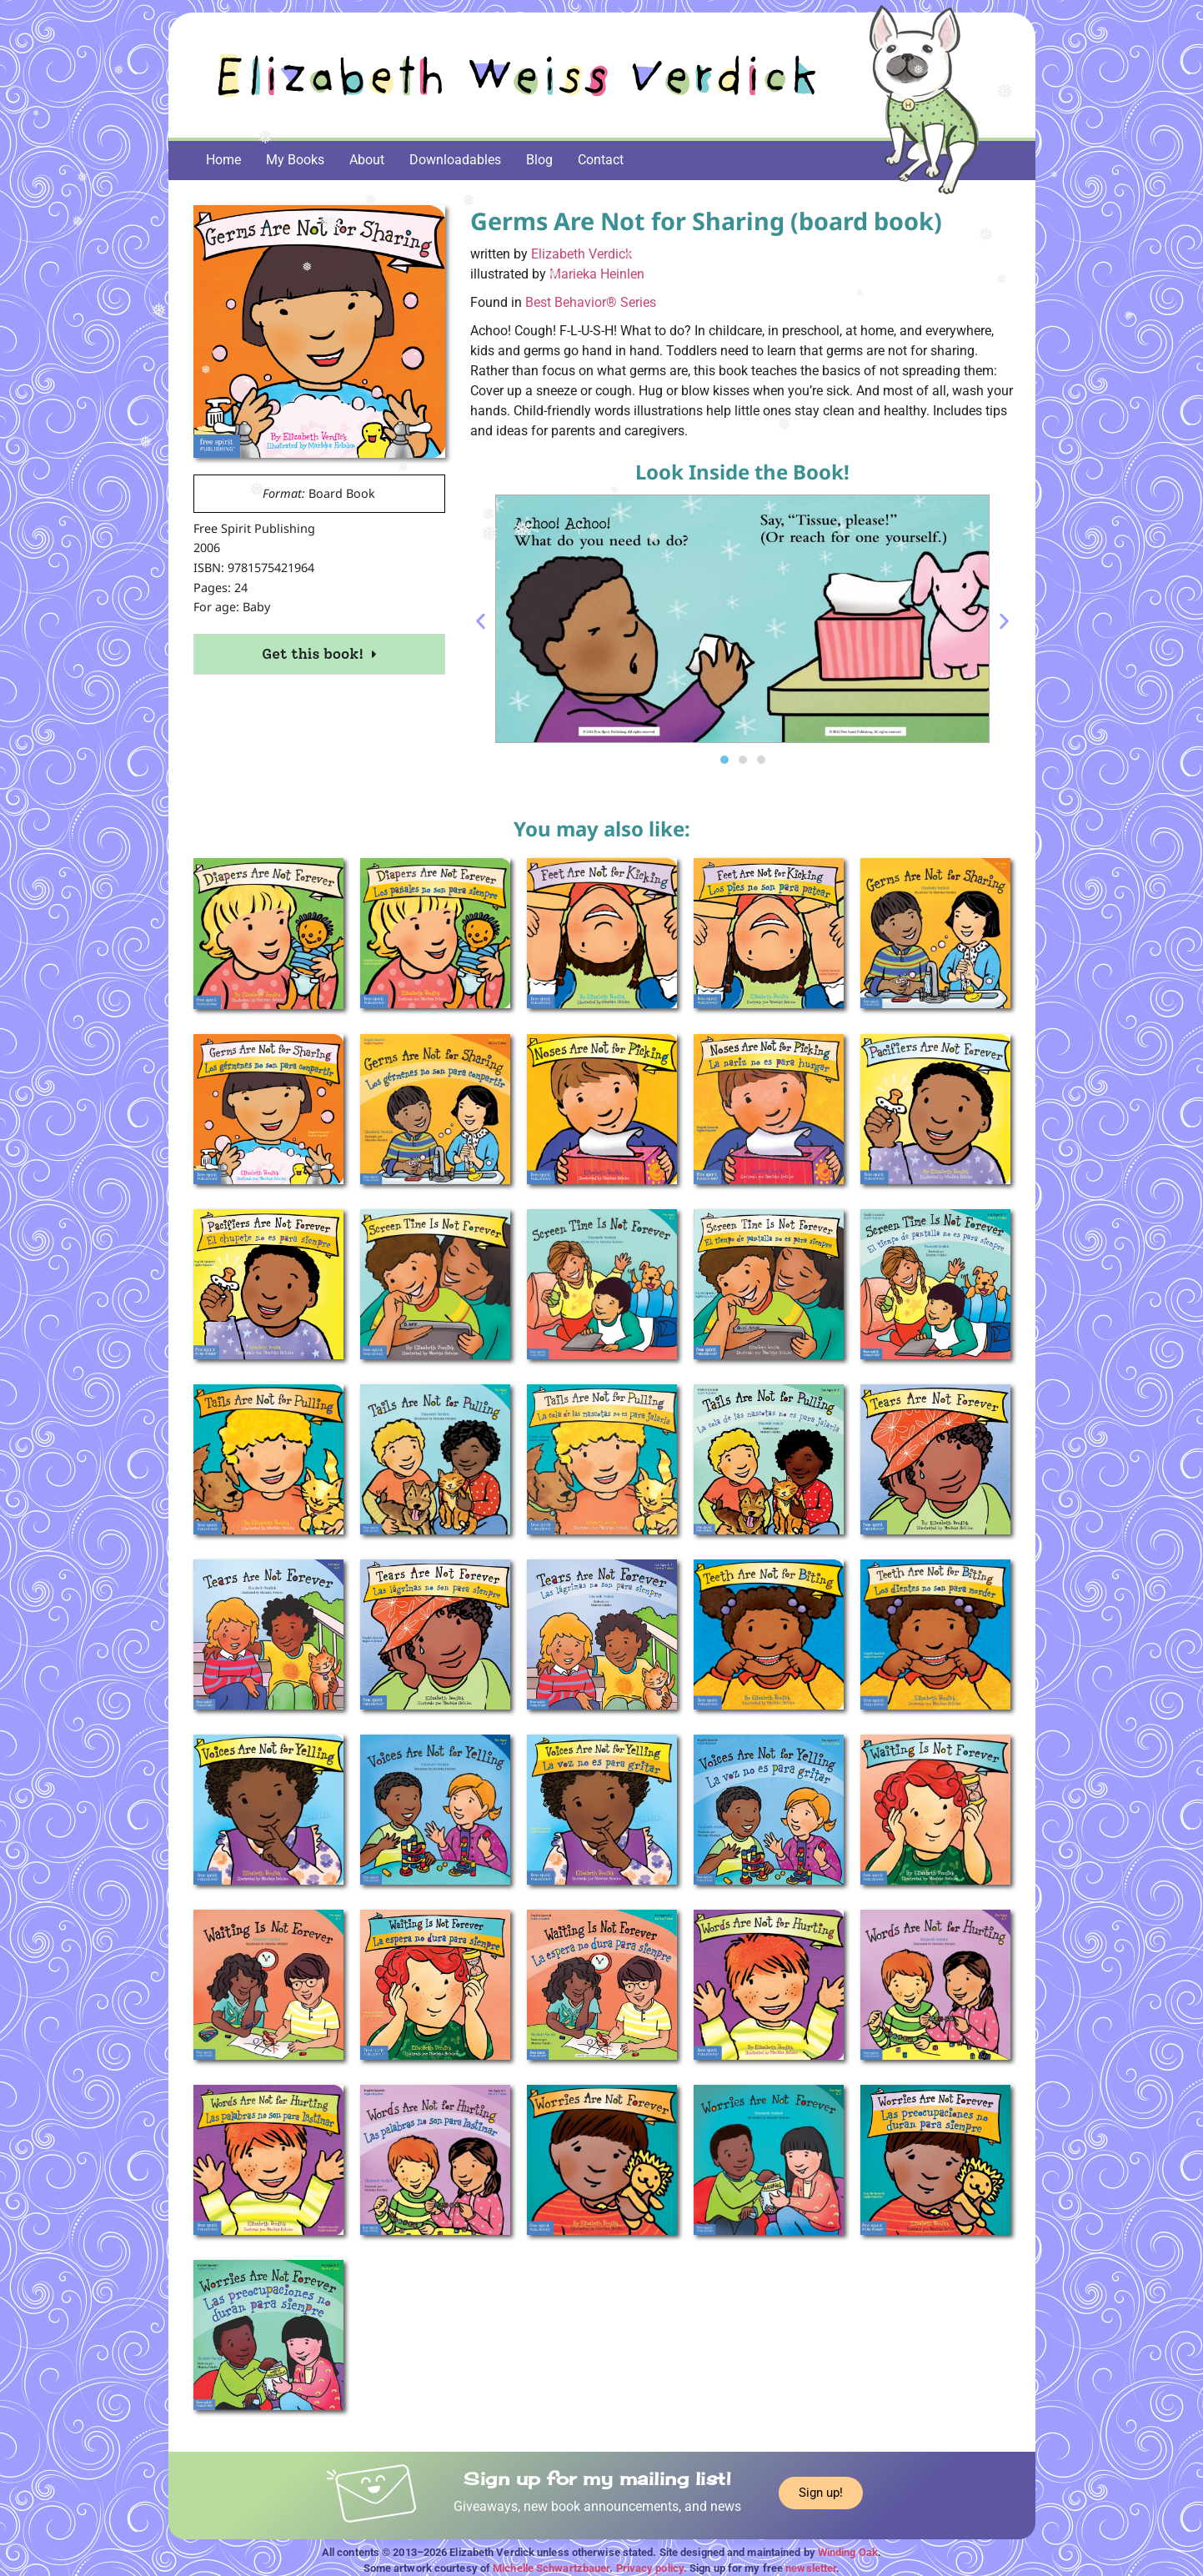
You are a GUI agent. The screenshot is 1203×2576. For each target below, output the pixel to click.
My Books (295, 160)
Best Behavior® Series (590, 302)
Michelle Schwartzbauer (551, 2568)
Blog (539, 160)
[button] (480, 621)
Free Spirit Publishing (254, 528)
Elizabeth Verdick (581, 254)
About (366, 160)
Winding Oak (848, 2552)
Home (223, 160)
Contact (601, 160)
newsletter (810, 2568)
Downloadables (455, 160)
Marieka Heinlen (596, 274)
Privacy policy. (652, 2568)
